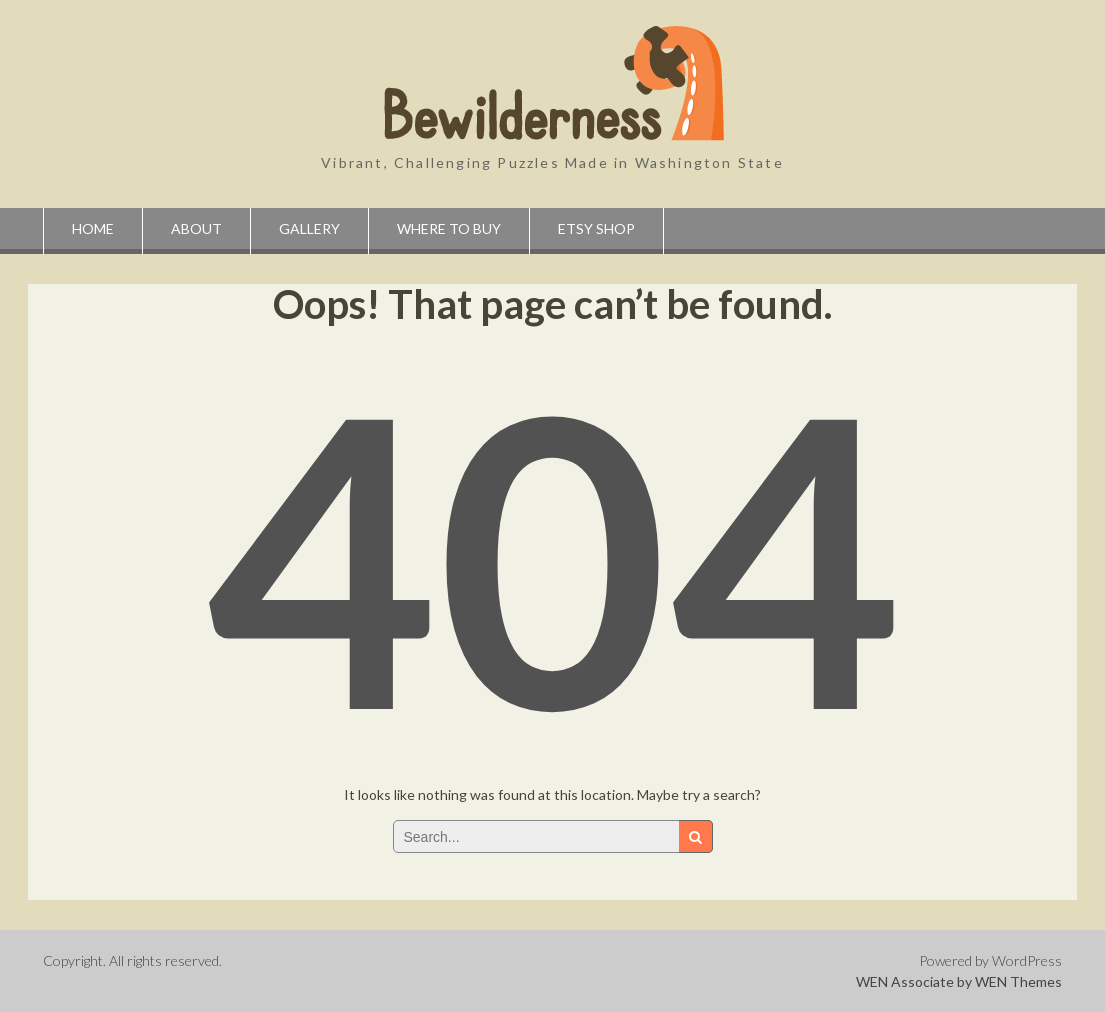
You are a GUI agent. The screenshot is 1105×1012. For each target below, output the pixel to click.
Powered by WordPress (990, 960)
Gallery (309, 228)
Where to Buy (449, 228)
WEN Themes (1018, 981)
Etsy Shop (596, 228)
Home (93, 228)
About (196, 228)
